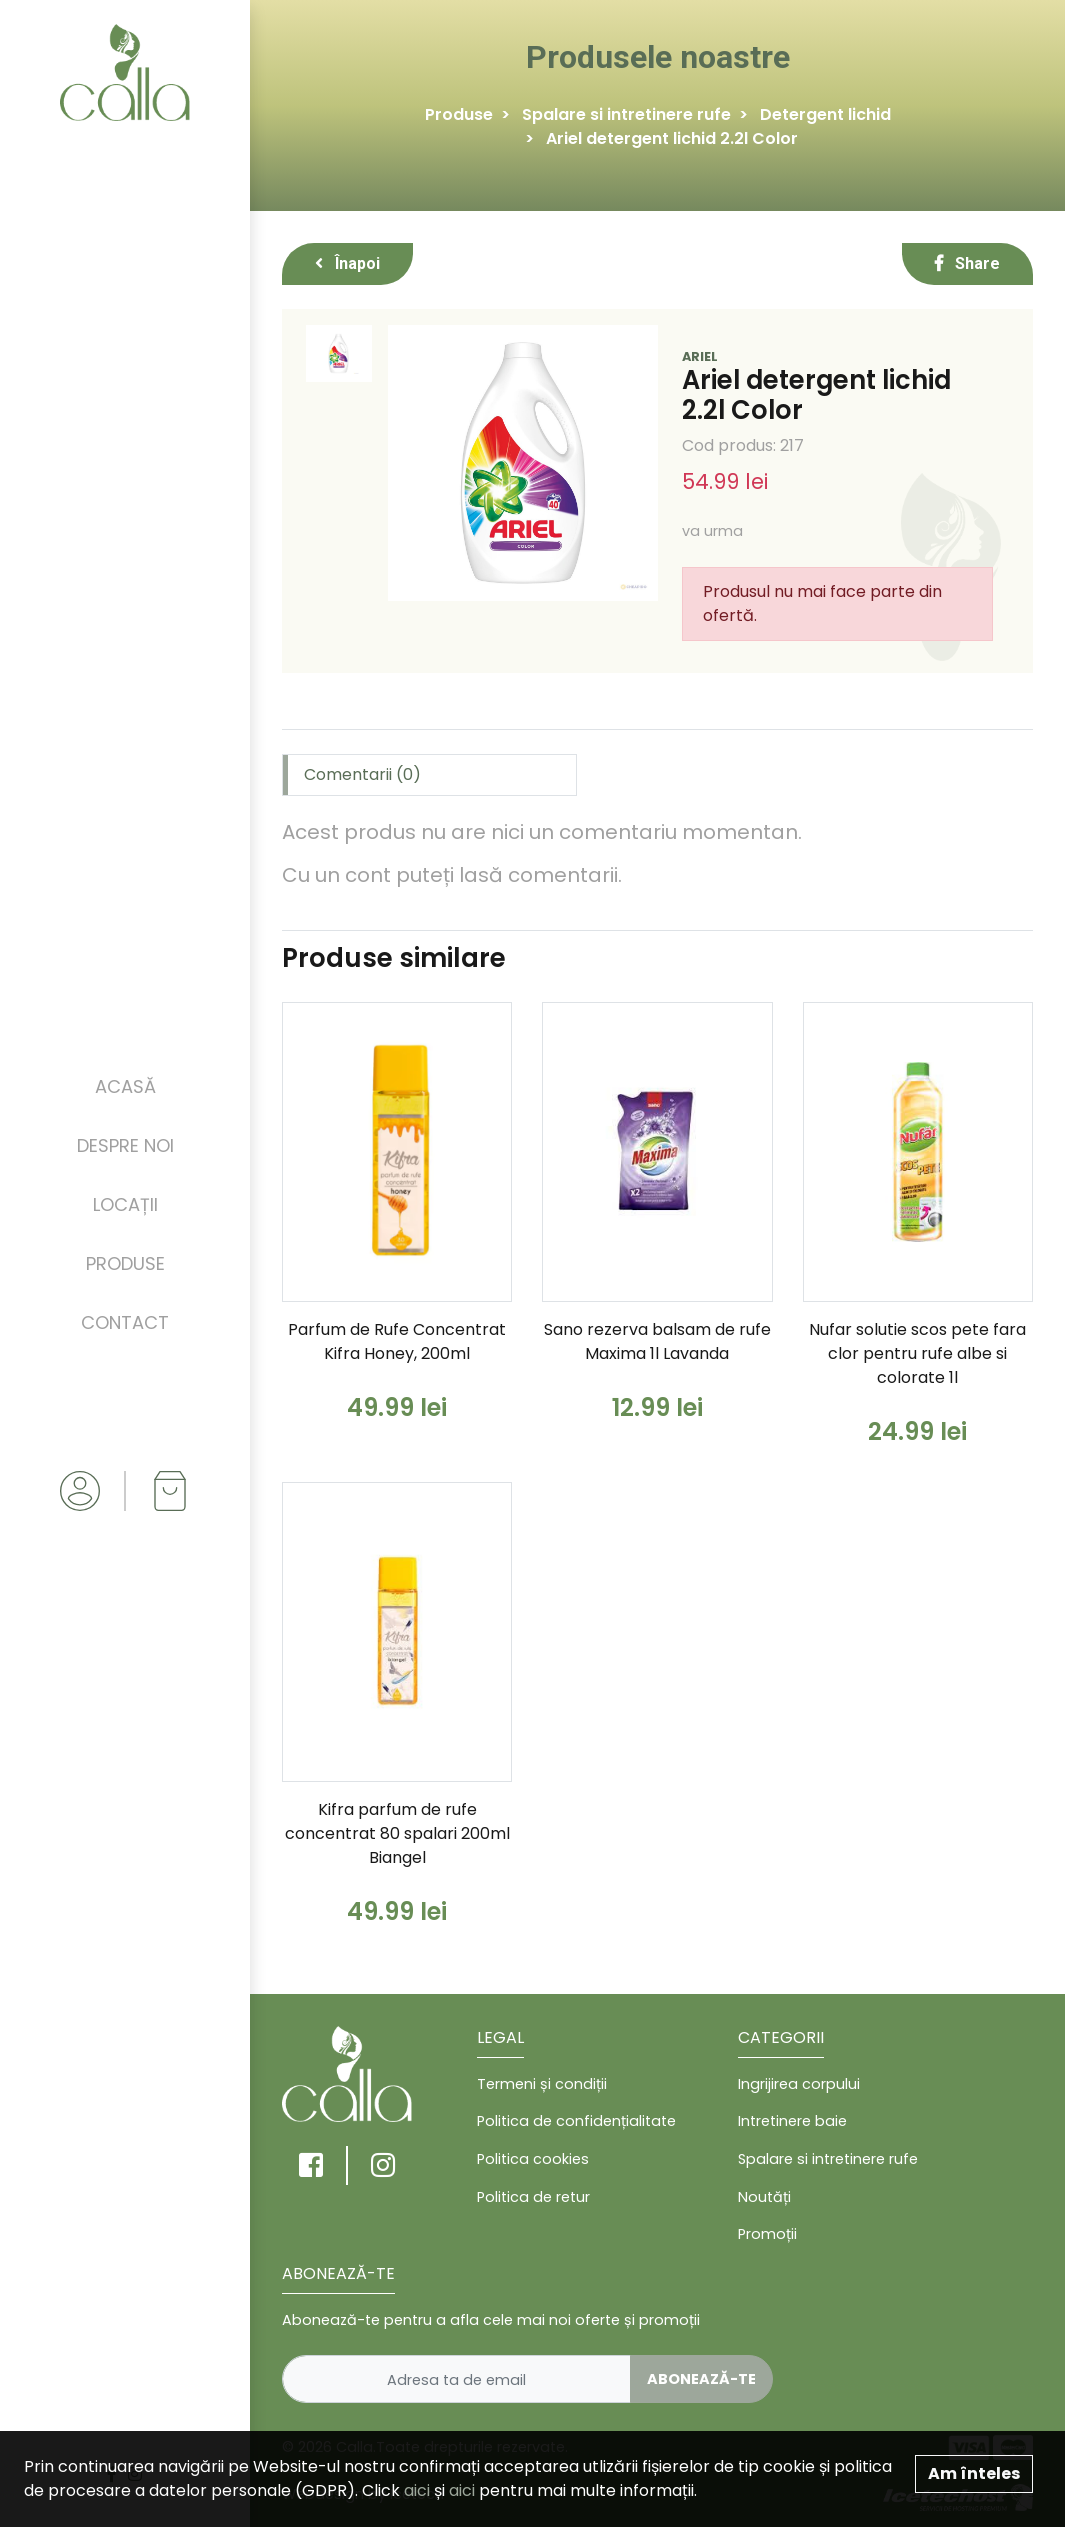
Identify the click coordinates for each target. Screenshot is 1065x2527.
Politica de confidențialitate (576, 2121)
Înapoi (347, 263)
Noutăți (764, 2197)
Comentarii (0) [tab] (362, 774)
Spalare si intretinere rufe (626, 114)
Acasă (125, 1086)
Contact (125, 1322)
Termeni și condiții (542, 2084)
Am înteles (974, 2473)
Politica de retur (533, 2197)
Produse (125, 1263)
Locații (125, 1204)
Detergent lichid (825, 114)
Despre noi (125, 1145)
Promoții (767, 2234)
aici (417, 2490)
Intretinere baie (792, 2121)
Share (967, 263)
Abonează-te (701, 2379)
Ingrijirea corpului (799, 2084)
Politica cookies (533, 2159)
